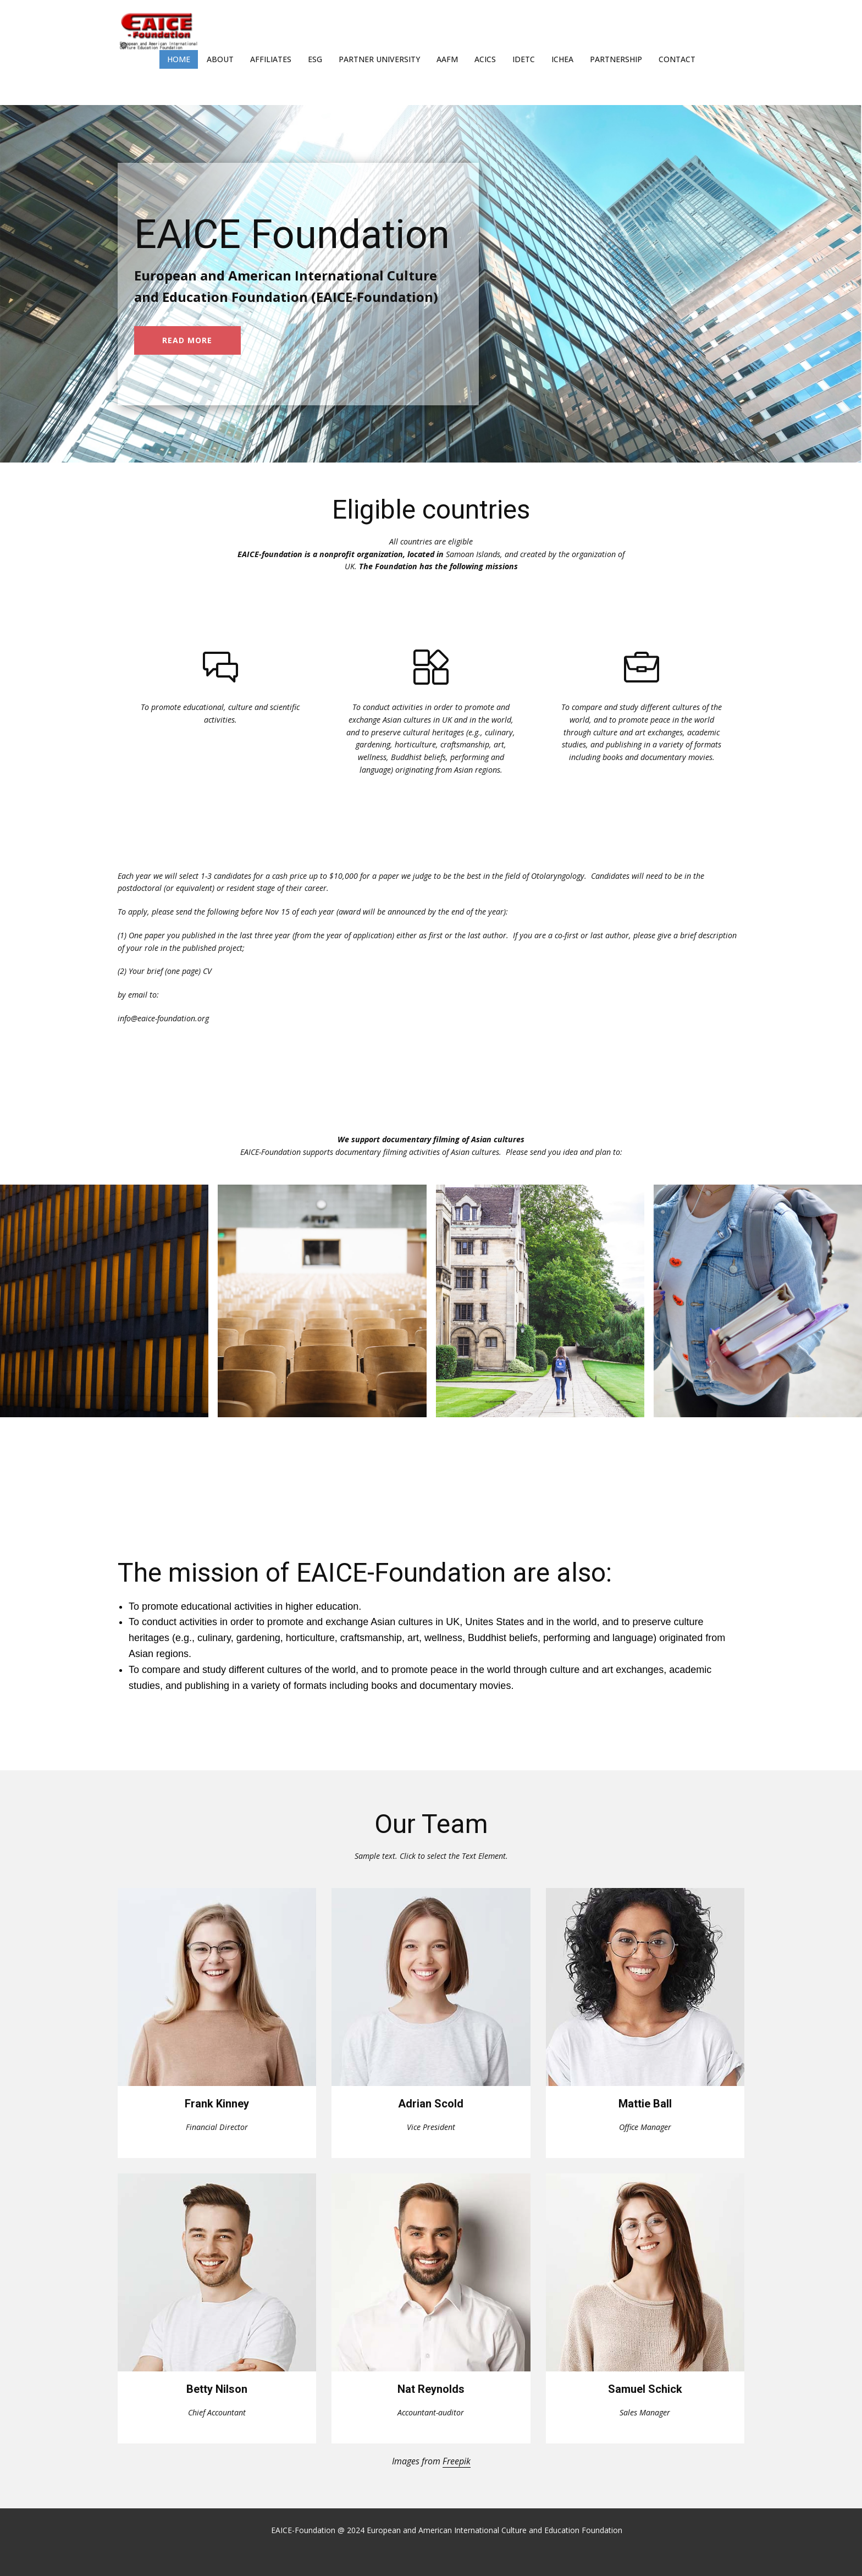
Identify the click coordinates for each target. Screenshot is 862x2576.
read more (187, 340)
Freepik (457, 2461)
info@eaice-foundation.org (163, 1018)
